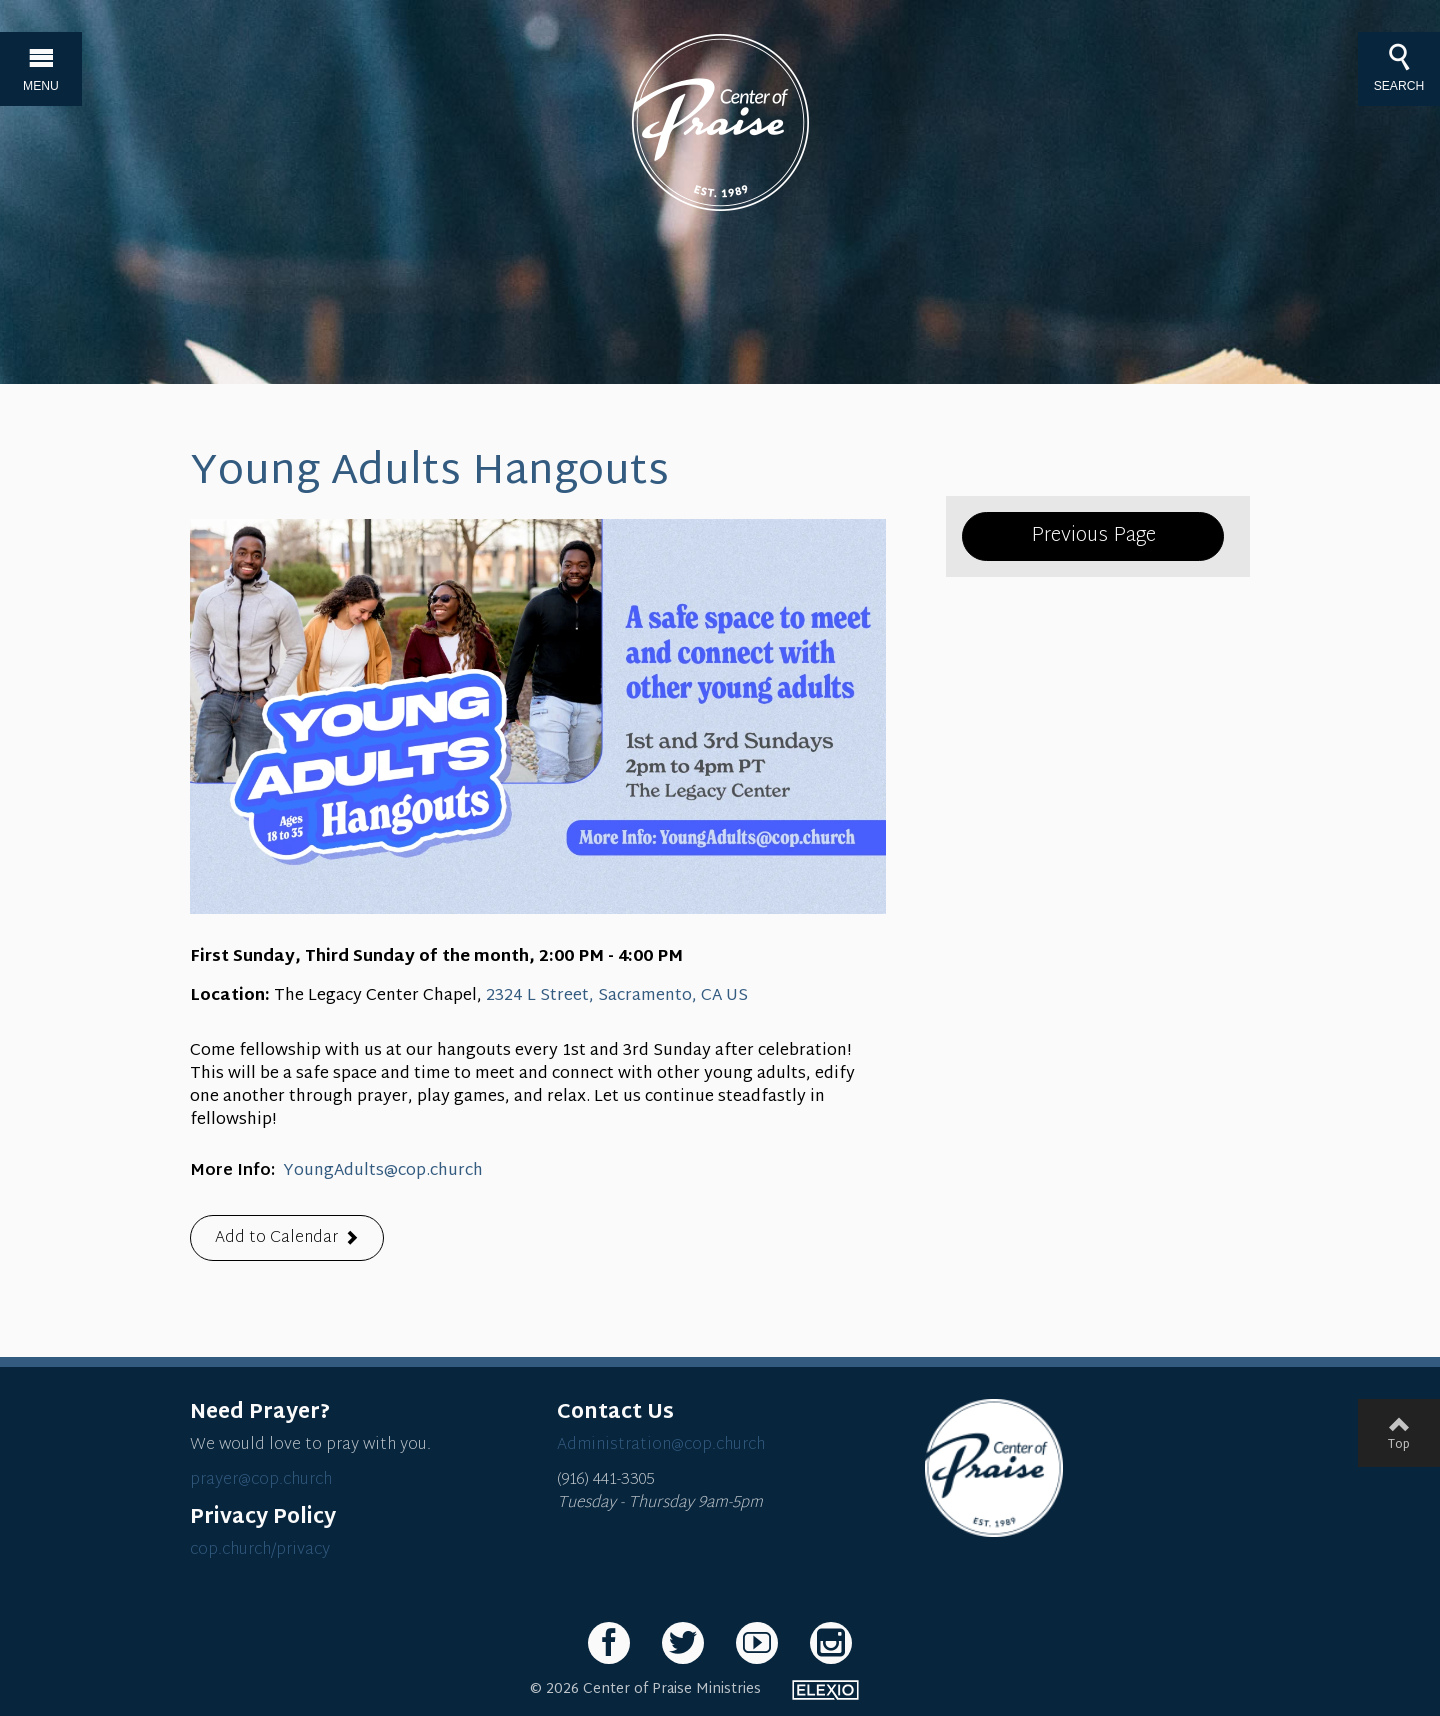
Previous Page (1093, 536)
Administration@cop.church (661, 1445)
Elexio (825, 1690)
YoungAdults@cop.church (383, 1171)
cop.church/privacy (260, 1550)
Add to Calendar (276, 1238)
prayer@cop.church (261, 1480)
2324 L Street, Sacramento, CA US (617, 996)
